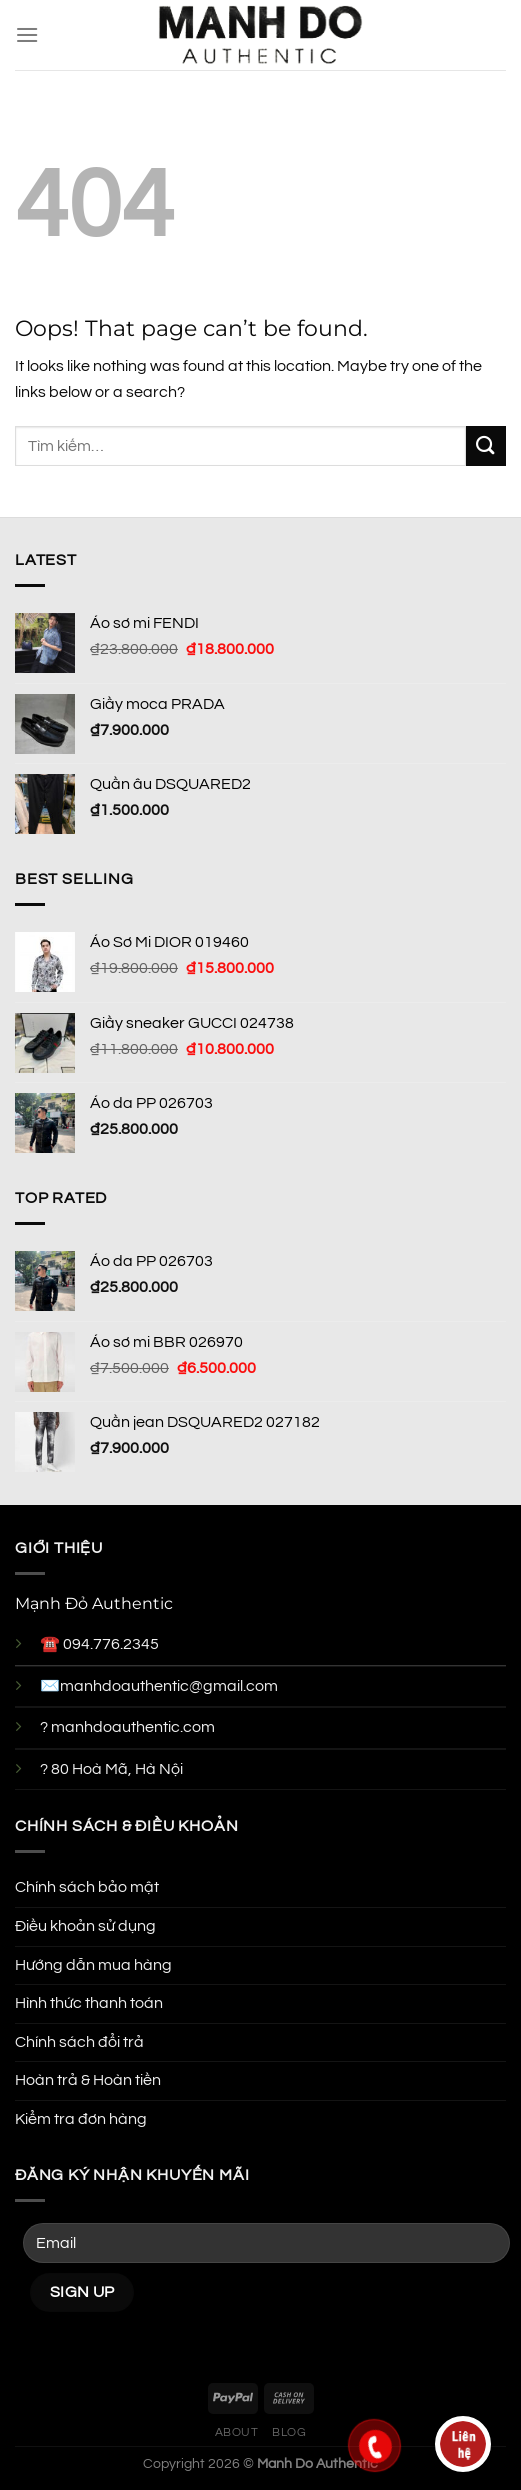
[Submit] (486, 445)
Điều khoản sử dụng (85, 1926)
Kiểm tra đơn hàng (81, 2119)
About (237, 2432)
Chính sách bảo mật (87, 1887)
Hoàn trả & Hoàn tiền (88, 2080)
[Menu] (27, 34)
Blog (289, 2432)
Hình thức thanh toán (89, 2003)
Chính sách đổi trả (79, 2042)
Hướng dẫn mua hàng (93, 1965)
